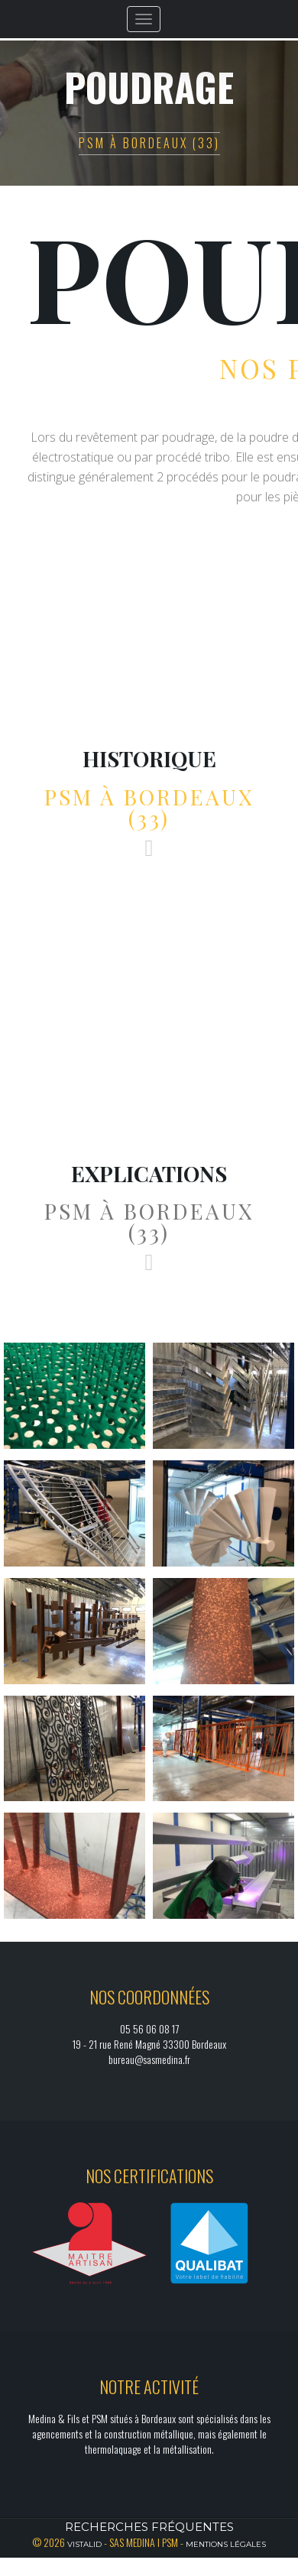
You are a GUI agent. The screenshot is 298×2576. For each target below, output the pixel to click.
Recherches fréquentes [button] (149, 2526)
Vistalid (84, 2544)
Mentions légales (226, 2544)
